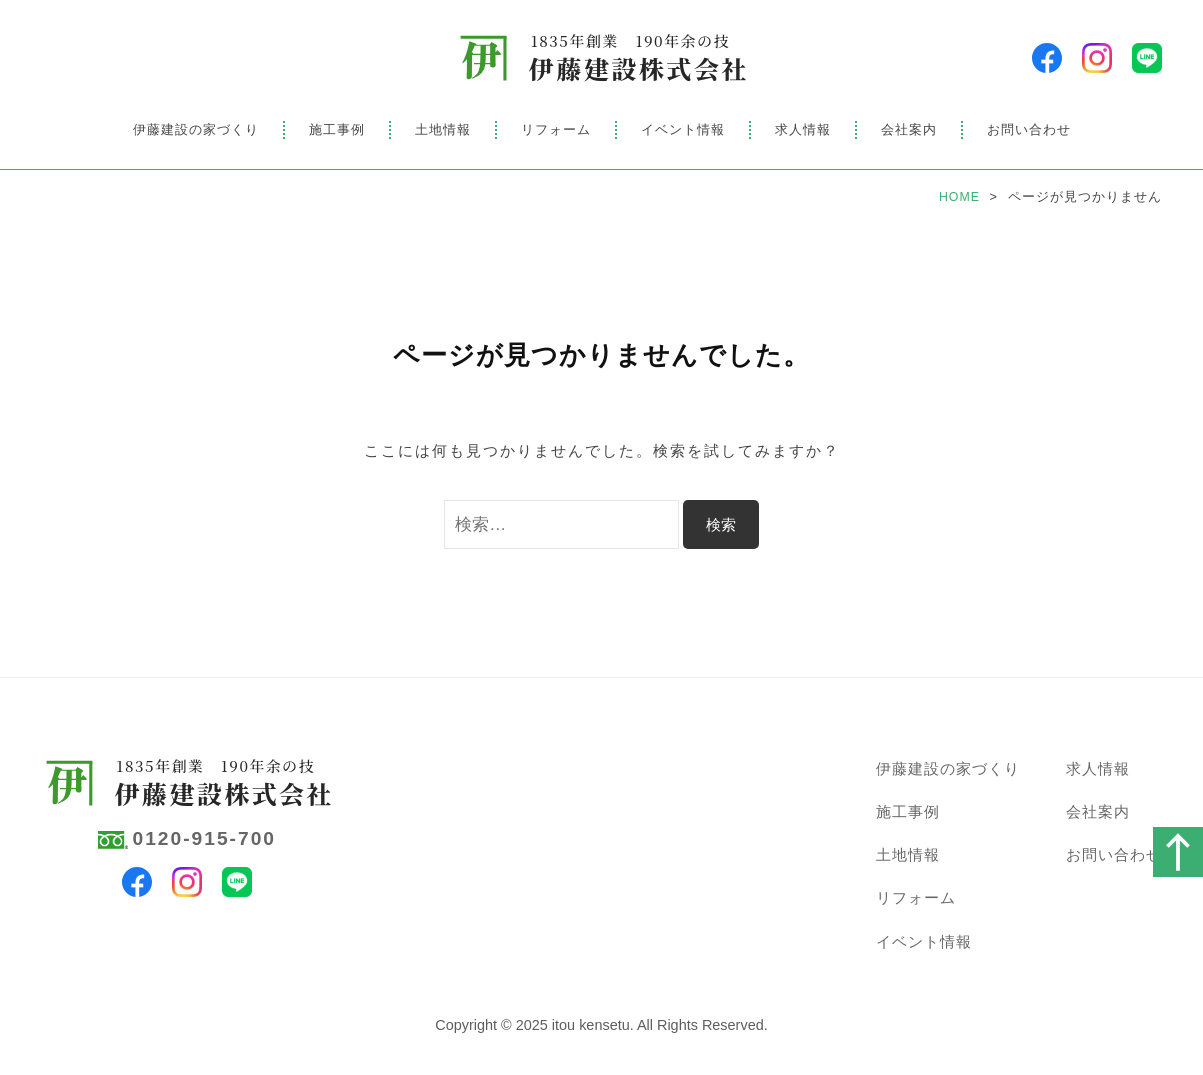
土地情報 (443, 129)
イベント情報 (683, 129)
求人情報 (803, 129)
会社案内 (909, 129)
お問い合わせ (1029, 129)
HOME (959, 196)
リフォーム (556, 129)
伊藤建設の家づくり (196, 129)
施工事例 (337, 129)
